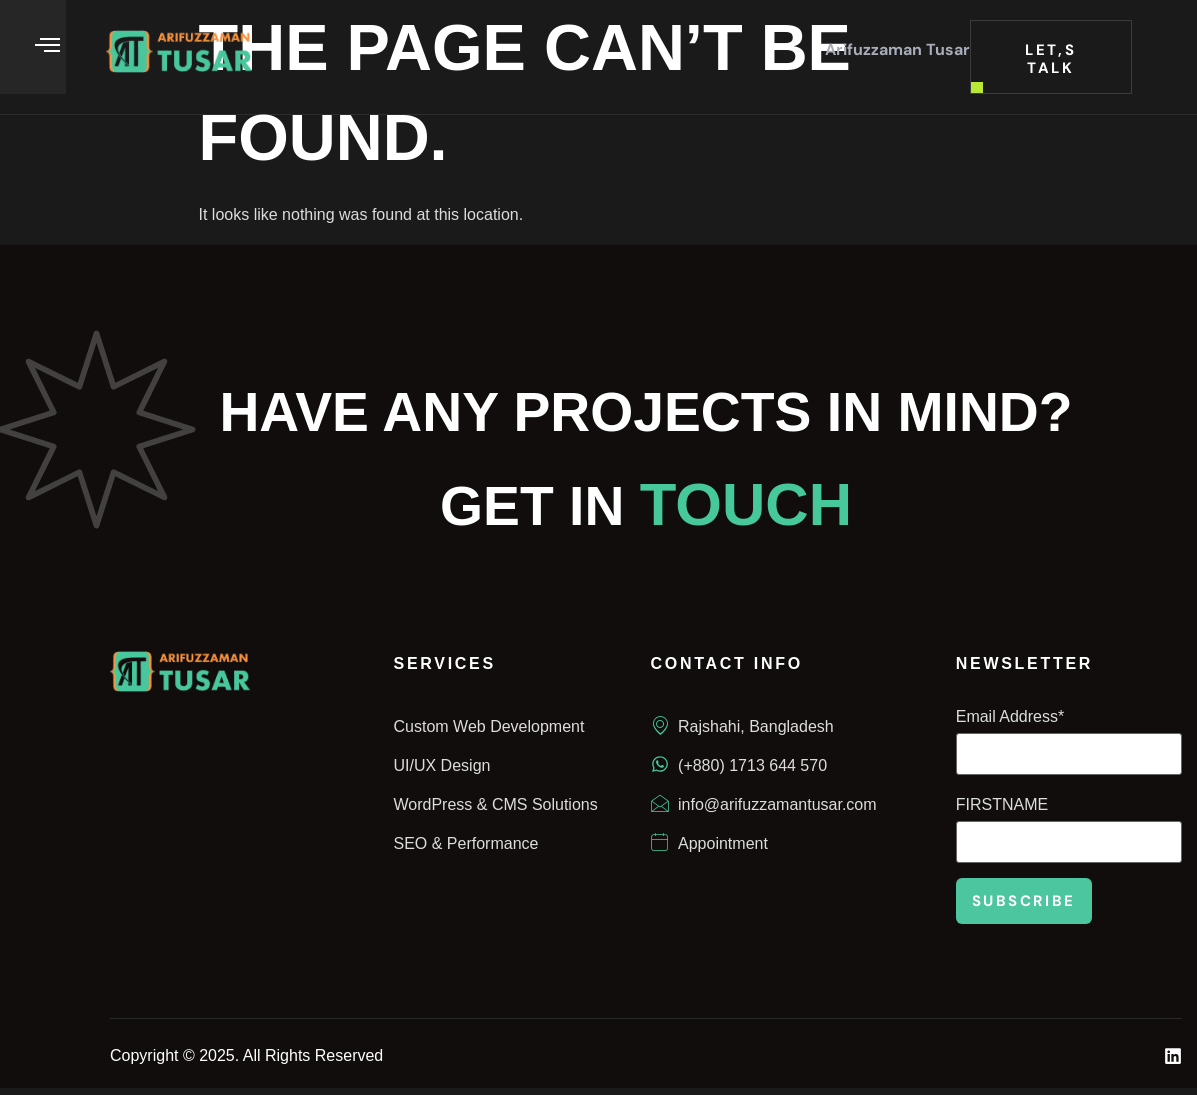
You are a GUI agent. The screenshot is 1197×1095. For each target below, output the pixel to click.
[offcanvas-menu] (47, 45)
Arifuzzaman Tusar (897, 49)
